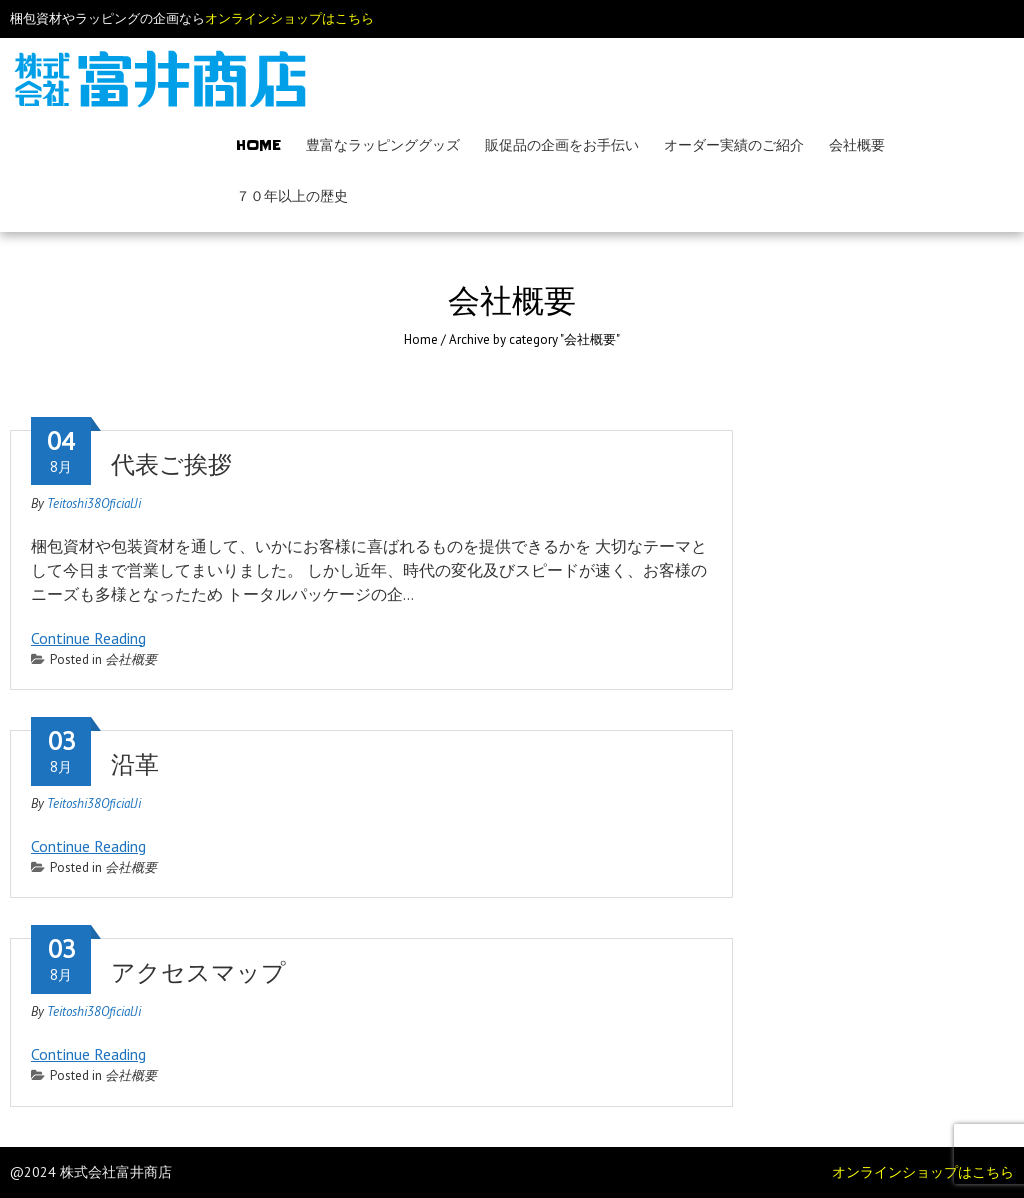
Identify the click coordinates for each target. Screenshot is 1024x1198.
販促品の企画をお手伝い (562, 145)
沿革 (135, 765)
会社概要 (857, 145)
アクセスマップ (198, 973)
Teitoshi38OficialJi (94, 503)
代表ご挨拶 (171, 465)
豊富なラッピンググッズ (383, 145)
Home (258, 145)
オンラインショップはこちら (289, 18)
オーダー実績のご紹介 (734, 145)
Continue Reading (88, 638)
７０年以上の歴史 (292, 196)
